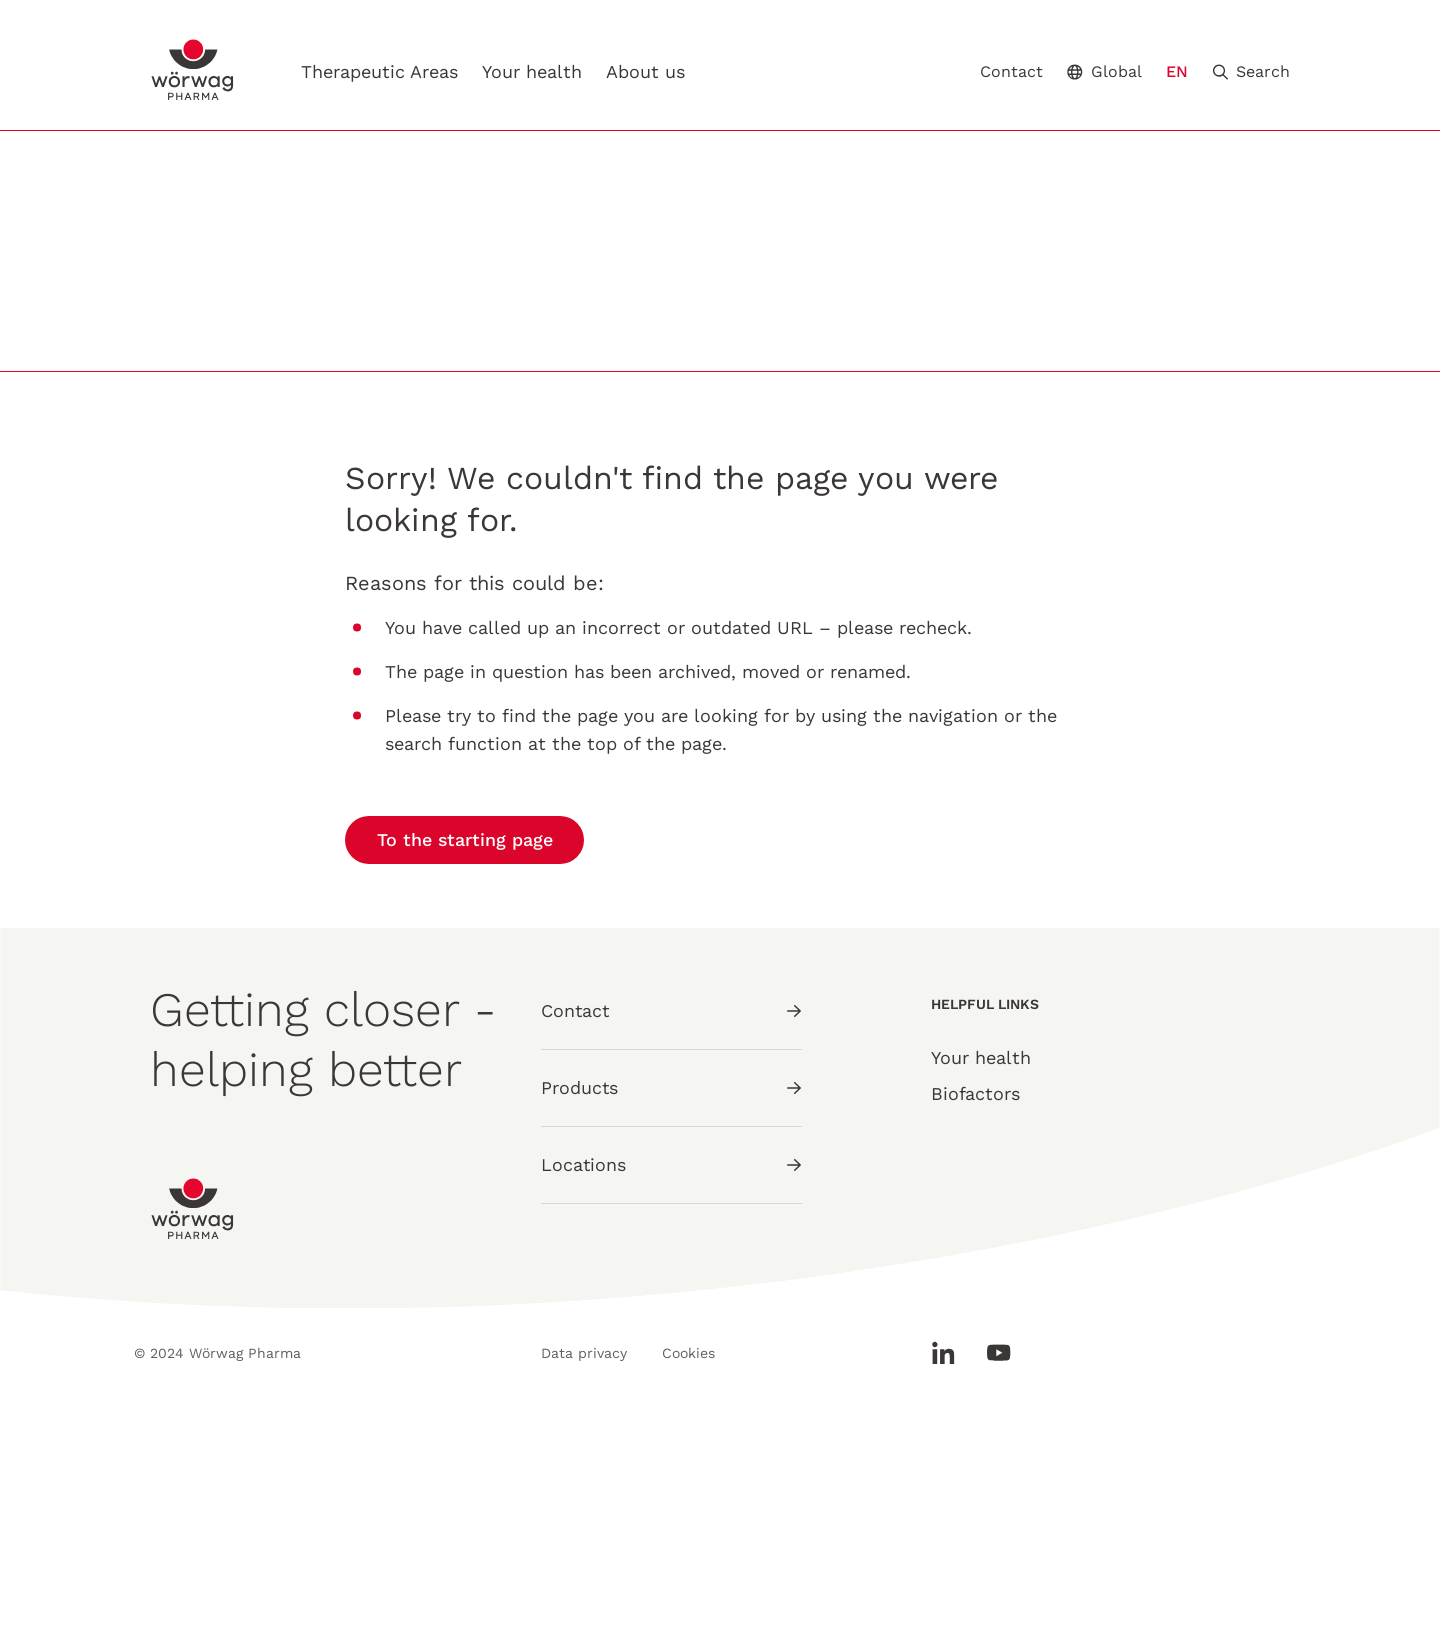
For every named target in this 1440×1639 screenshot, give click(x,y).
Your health (533, 71)
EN (1177, 71)
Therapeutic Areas (380, 71)
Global (1104, 71)
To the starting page (465, 1062)
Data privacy (584, 1576)
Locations (671, 1386)
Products (671, 1309)
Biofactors (975, 1316)
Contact (1011, 72)
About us (646, 71)
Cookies (690, 1576)
